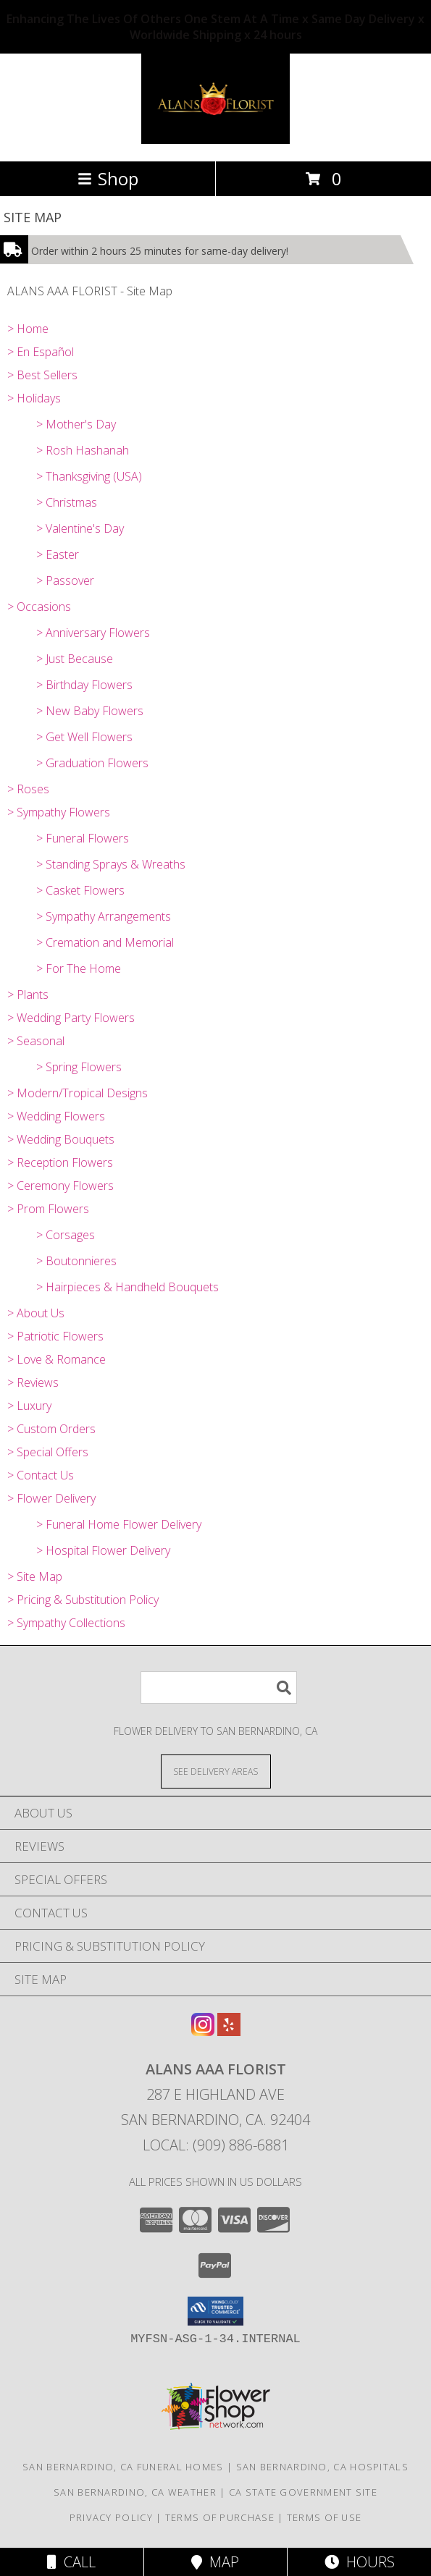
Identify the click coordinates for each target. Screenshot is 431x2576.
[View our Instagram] (202, 2031)
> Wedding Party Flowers (71, 1018)
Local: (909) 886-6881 (216, 2145)
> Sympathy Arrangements (103, 916)
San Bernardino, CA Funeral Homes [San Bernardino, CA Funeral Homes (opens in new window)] (123, 2466)
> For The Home (78, 968)
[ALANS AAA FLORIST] (215, 140)
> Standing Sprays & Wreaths (110, 864)
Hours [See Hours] (360, 2562)
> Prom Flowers (48, 1209)
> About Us (35, 1313)
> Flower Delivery (51, 1498)
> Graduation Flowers (92, 763)
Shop (108, 178)
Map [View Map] (215, 2562)
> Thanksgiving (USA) (89, 476)
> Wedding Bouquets (60, 1139)
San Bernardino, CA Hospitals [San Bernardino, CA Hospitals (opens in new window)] (322, 2466)
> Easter (57, 554)
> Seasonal (35, 1041)
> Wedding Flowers (56, 1116)
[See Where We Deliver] (216, 1771)
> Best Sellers (42, 375)
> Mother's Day (76, 424)
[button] (215, 2311)
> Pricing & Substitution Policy (83, 1600)
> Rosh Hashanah (82, 450)
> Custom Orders (51, 1429)
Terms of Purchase (220, 2517)
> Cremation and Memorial (105, 942)
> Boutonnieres (76, 1261)
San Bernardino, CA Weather (135, 2492)
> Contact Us (40, 1475)
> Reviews (33, 1382)
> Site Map (34, 1576)
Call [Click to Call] (71, 2562)
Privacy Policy (111, 2517)
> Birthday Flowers (84, 685)
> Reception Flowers (60, 1162)
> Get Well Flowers (84, 737)
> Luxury (29, 1406)
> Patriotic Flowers (55, 1336)
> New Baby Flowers (89, 711)
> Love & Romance (56, 1359)
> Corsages (65, 1235)
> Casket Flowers (80, 890)
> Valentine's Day (80, 528)
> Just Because (74, 659)
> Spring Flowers (79, 1067)
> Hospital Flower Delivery (103, 1550)
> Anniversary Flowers (93, 633)
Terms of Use (324, 2517)
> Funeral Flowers (82, 838)
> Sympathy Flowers (58, 812)
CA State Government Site (303, 2492)
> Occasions (39, 607)
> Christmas (66, 502)
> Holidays (34, 398)
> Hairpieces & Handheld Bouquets (127, 1287)
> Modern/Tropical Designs (77, 1093)
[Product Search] (219, 1687)
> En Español (40, 352)
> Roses (28, 789)
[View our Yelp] (228, 2031)
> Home (28, 329)
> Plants (28, 994)
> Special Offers (47, 1452)
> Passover (65, 580)
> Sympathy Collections (66, 1623)
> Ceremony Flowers (60, 1186)
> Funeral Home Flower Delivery (118, 1524)
